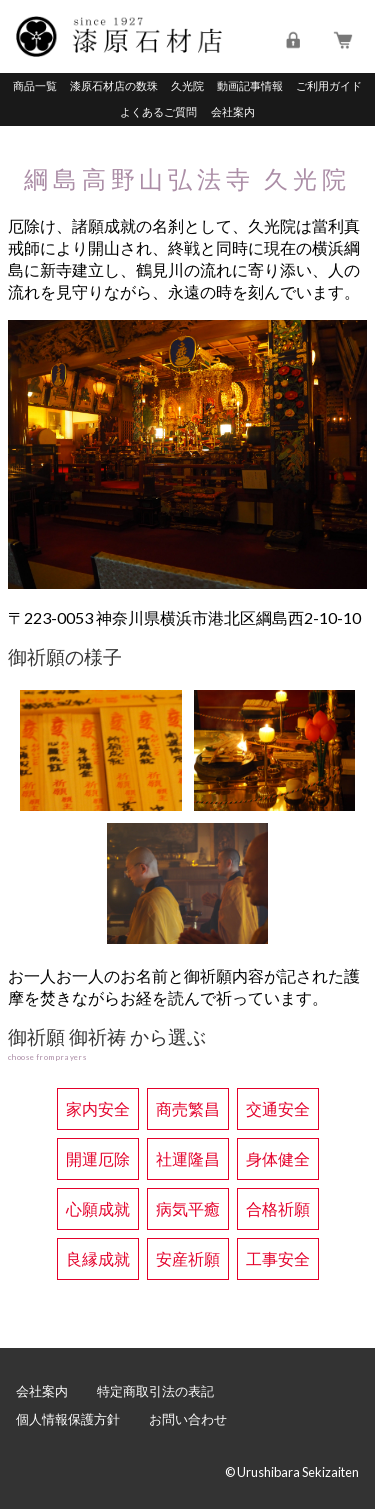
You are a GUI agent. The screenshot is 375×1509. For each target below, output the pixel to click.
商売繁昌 (188, 1108)
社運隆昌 (188, 1158)
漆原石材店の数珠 (114, 85)
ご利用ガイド (329, 85)
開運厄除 (98, 1158)
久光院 (187, 85)
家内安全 (98, 1108)
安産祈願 (188, 1258)
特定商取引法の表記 (155, 1391)
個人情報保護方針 (68, 1419)
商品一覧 (35, 85)
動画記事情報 (250, 85)
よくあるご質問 (158, 111)
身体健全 (278, 1158)
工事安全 (278, 1258)
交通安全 (278, 1108)
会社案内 (233, 111)
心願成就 (98, 1208)
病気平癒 (188, 1208)
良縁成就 (98, 1258)
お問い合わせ (188, 1419)
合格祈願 (278, 1208)
